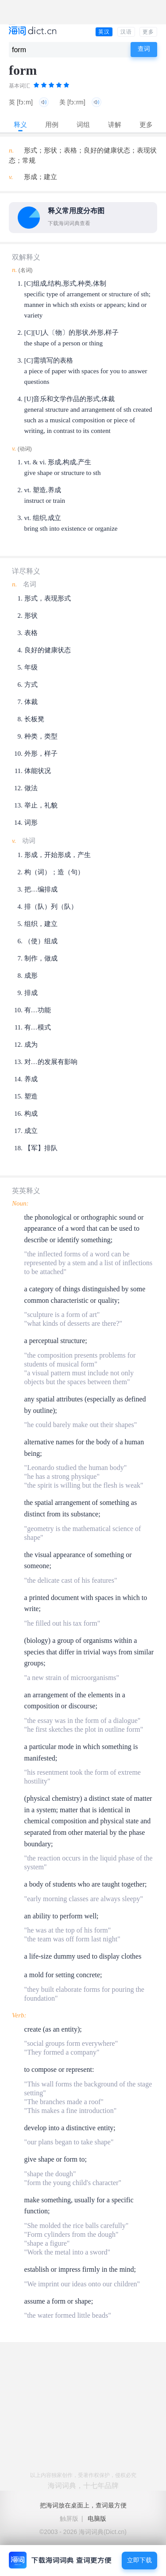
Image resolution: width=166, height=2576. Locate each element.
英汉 (104, 32)
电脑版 (97, 2518)
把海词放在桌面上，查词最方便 (83, 2505)
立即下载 (139, 2560)
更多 (148, 32)
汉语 (126, 32)
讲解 (114, 124)
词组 (83, 124)
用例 (51, 124)
